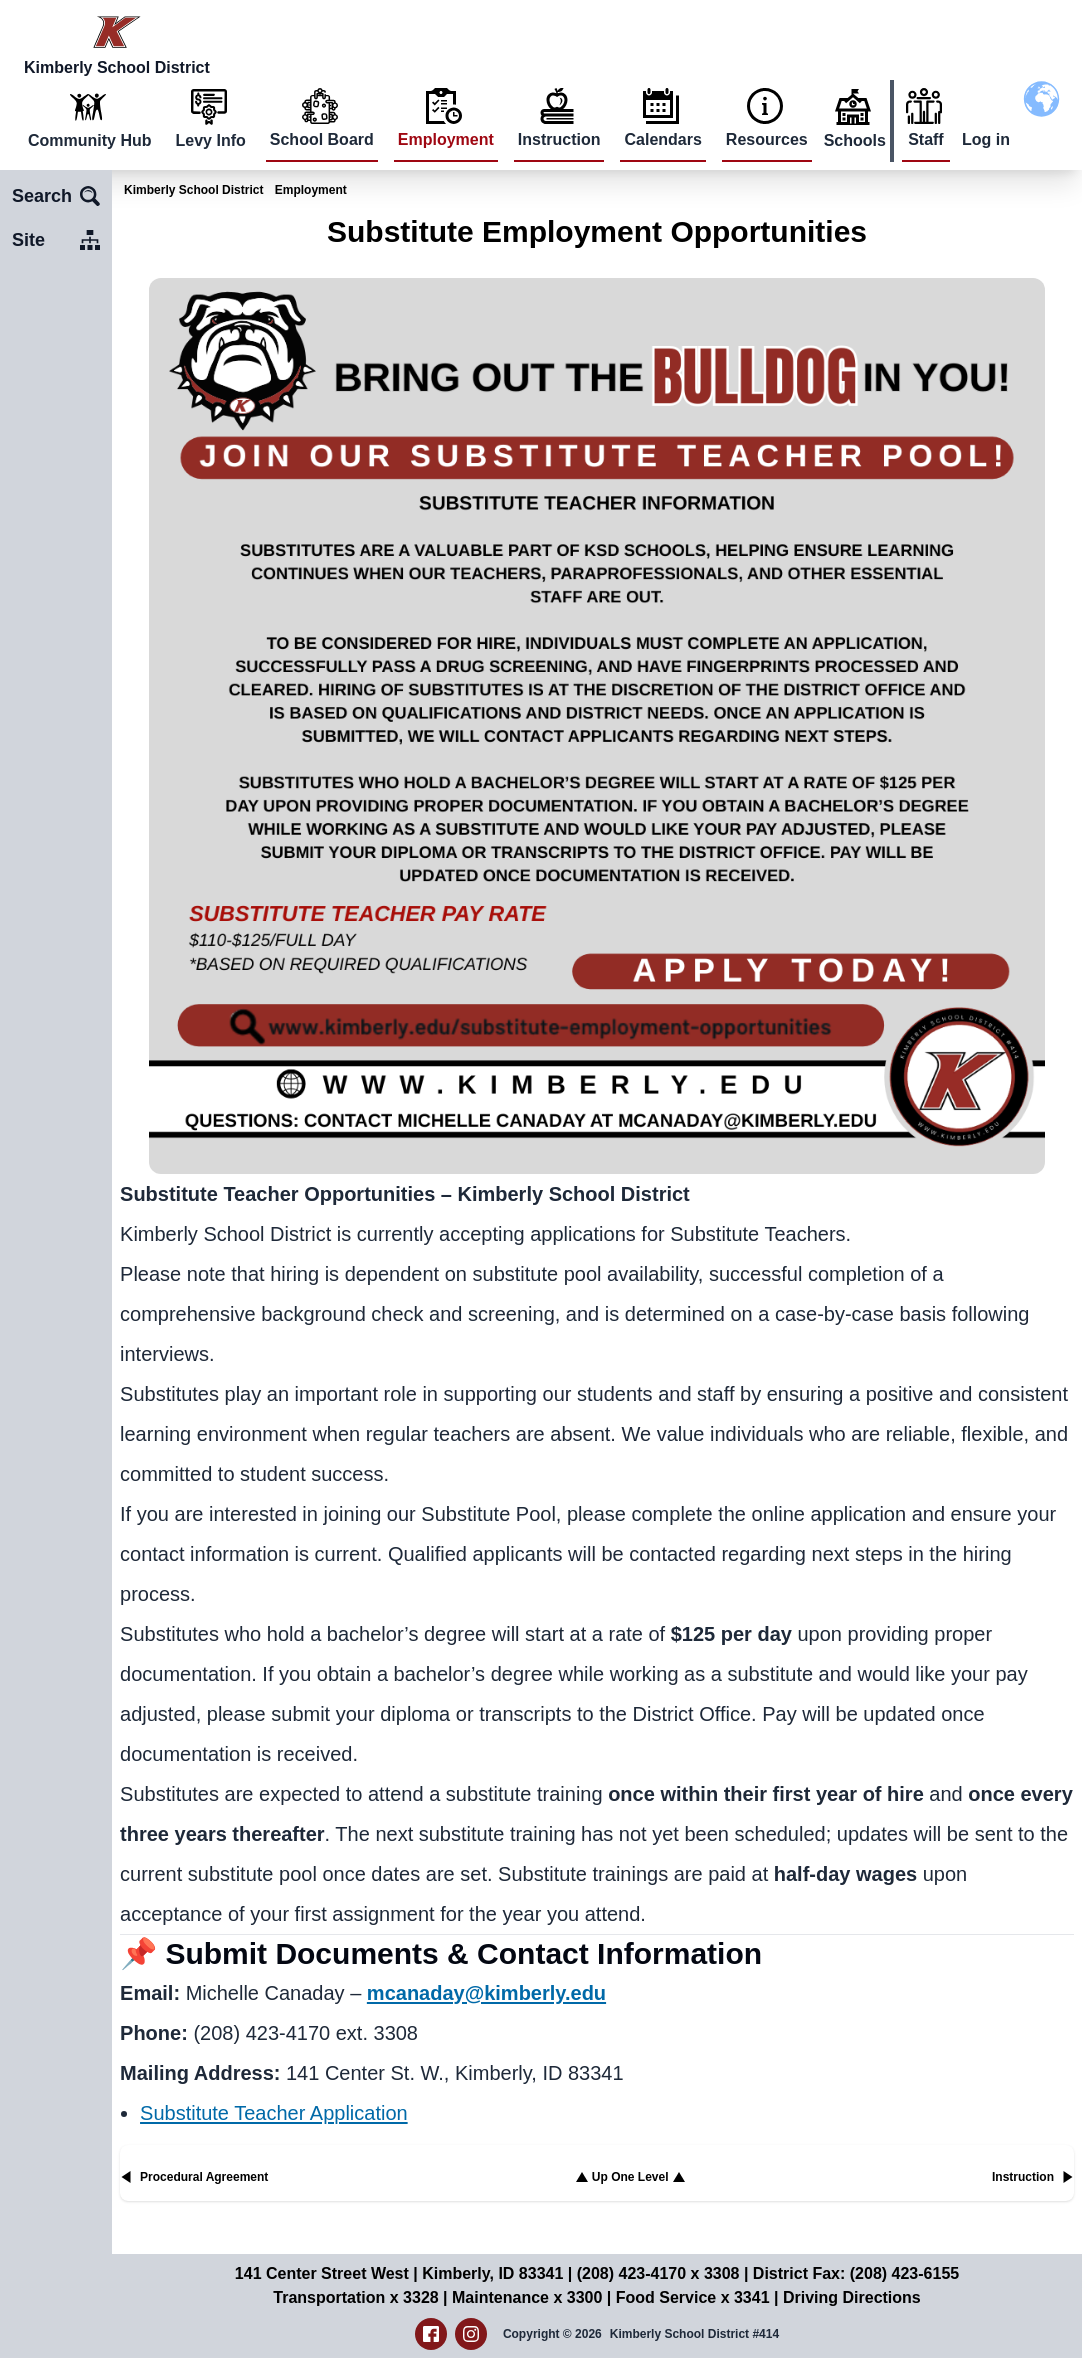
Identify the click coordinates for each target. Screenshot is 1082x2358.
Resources (767, 139)
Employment (446, 139)
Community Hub (90, 140)
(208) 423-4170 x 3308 (658, 2273)
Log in (986, 139)
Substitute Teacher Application (274, 2113)
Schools (855, 140)
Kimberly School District (193, 190)
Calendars (662, 139)
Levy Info (211, 140)
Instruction (559, 139)
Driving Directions (852, 2297)
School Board (322, 139)
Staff (926, 139)
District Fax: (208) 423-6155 (856, 2273)
